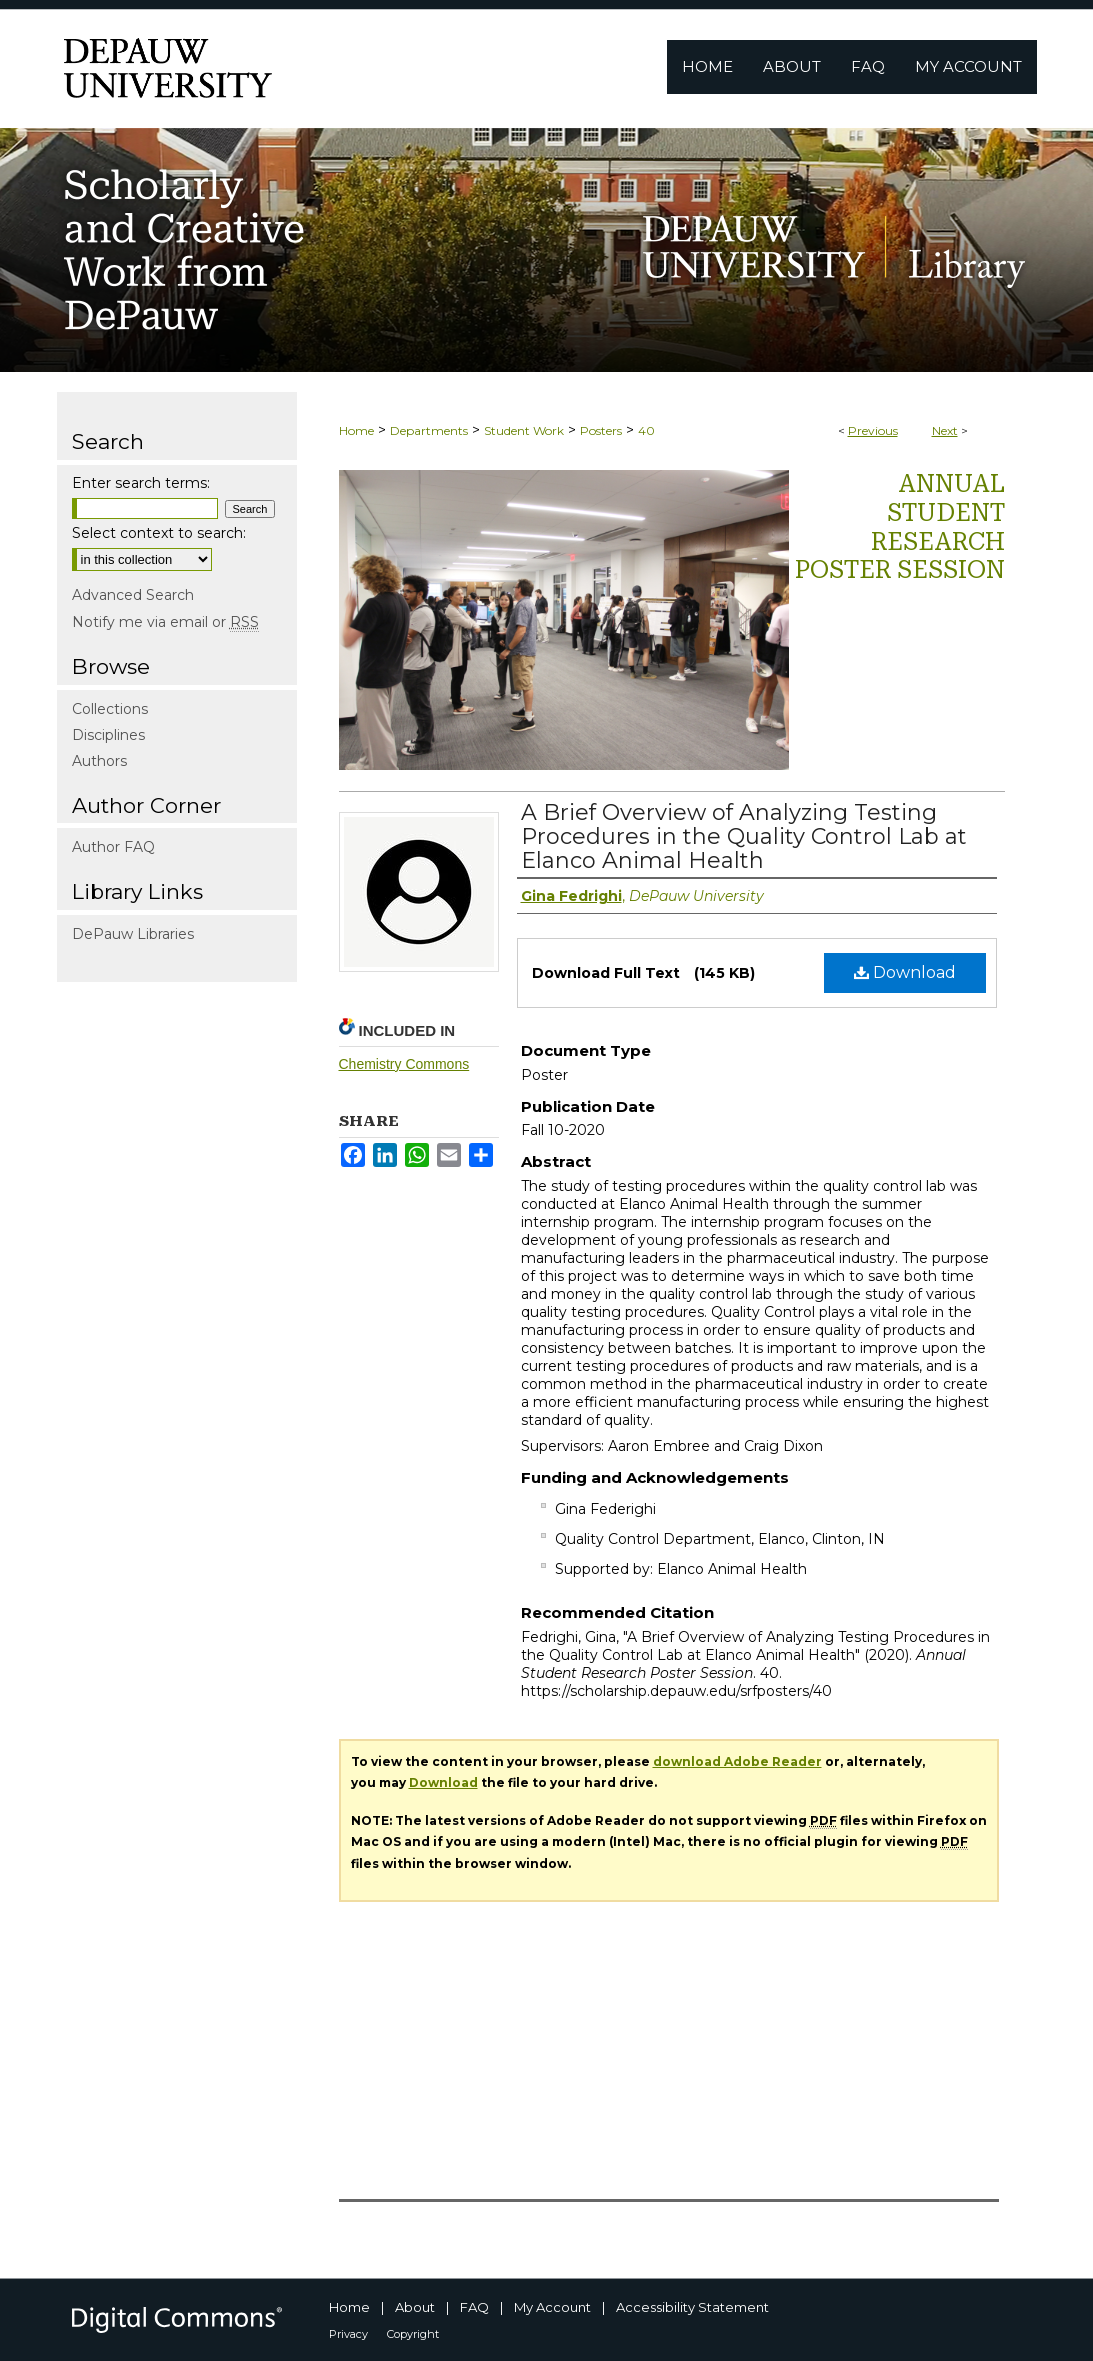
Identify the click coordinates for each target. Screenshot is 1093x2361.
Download (905, 972)
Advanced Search (133, 595)
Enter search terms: (141, 483)
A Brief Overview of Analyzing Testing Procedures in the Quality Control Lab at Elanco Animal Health (744, 836)
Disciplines (108, 735)
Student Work (524, 430)
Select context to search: (159, 533)
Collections (110, 709)
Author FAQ (113, 847)
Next (945, 430)
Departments (429, 430)
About (415, 2307)
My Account (552, 2307)
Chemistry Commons (404, 1064)
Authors (99, 761)
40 (646, 430)
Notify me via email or (165, 622)
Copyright (413, 2334)
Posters (601, 430)
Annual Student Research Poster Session (900, 527)
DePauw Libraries (133, 934)
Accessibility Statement (692, 2307)
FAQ (474, 2307)
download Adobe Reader (737, 1761)
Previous (873, 430)
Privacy (348, 2334)
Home (356, 430)
